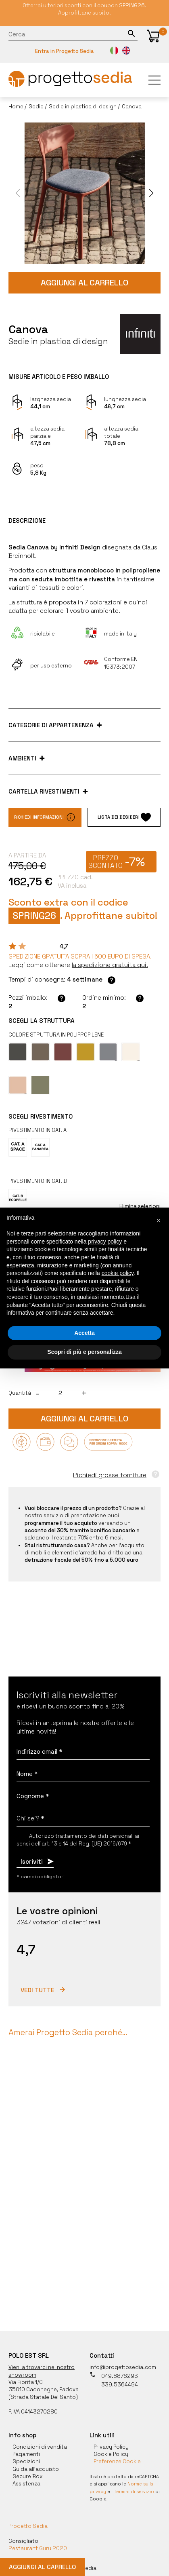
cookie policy (118, 1273)
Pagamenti (26, 2450)
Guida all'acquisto (36, 2465)
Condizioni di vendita (40, 2443)
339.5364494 (114, 2381)
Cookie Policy (111, 2450)
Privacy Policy (111, 2443)
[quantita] (60, 1393)
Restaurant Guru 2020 (37, 2544)
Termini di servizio (134, 2488)
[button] (153, 36)
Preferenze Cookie (117, 2457)
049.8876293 (114, 2372)
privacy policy (105, 1241)
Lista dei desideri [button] (124, 817)
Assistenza (26, 2480)
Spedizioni (26, 2457)
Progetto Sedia (28, 2522)
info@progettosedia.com (123, 2363)
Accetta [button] (84, 1333)
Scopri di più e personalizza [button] (84, 1352)
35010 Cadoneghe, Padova (43, 2385)
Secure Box (28, 2472)
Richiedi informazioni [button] (45, 817)
